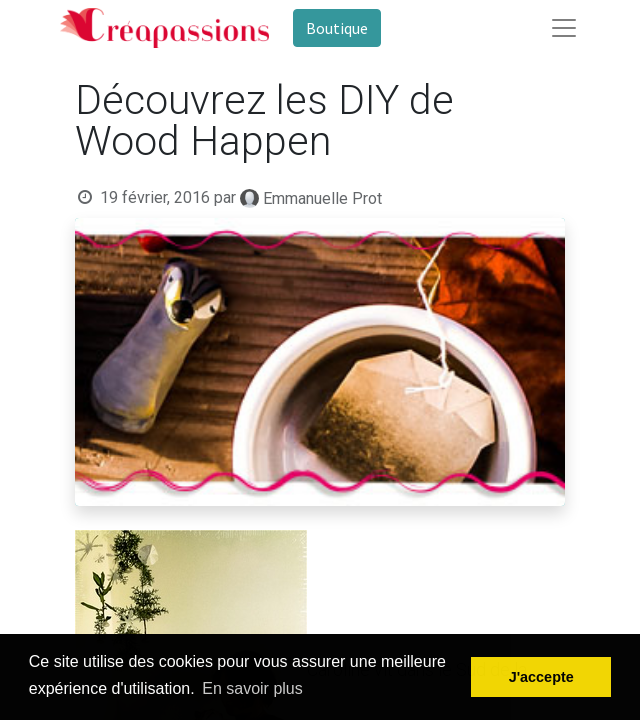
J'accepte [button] (541, 677)
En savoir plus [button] (252, 688)
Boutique (337, 28)
